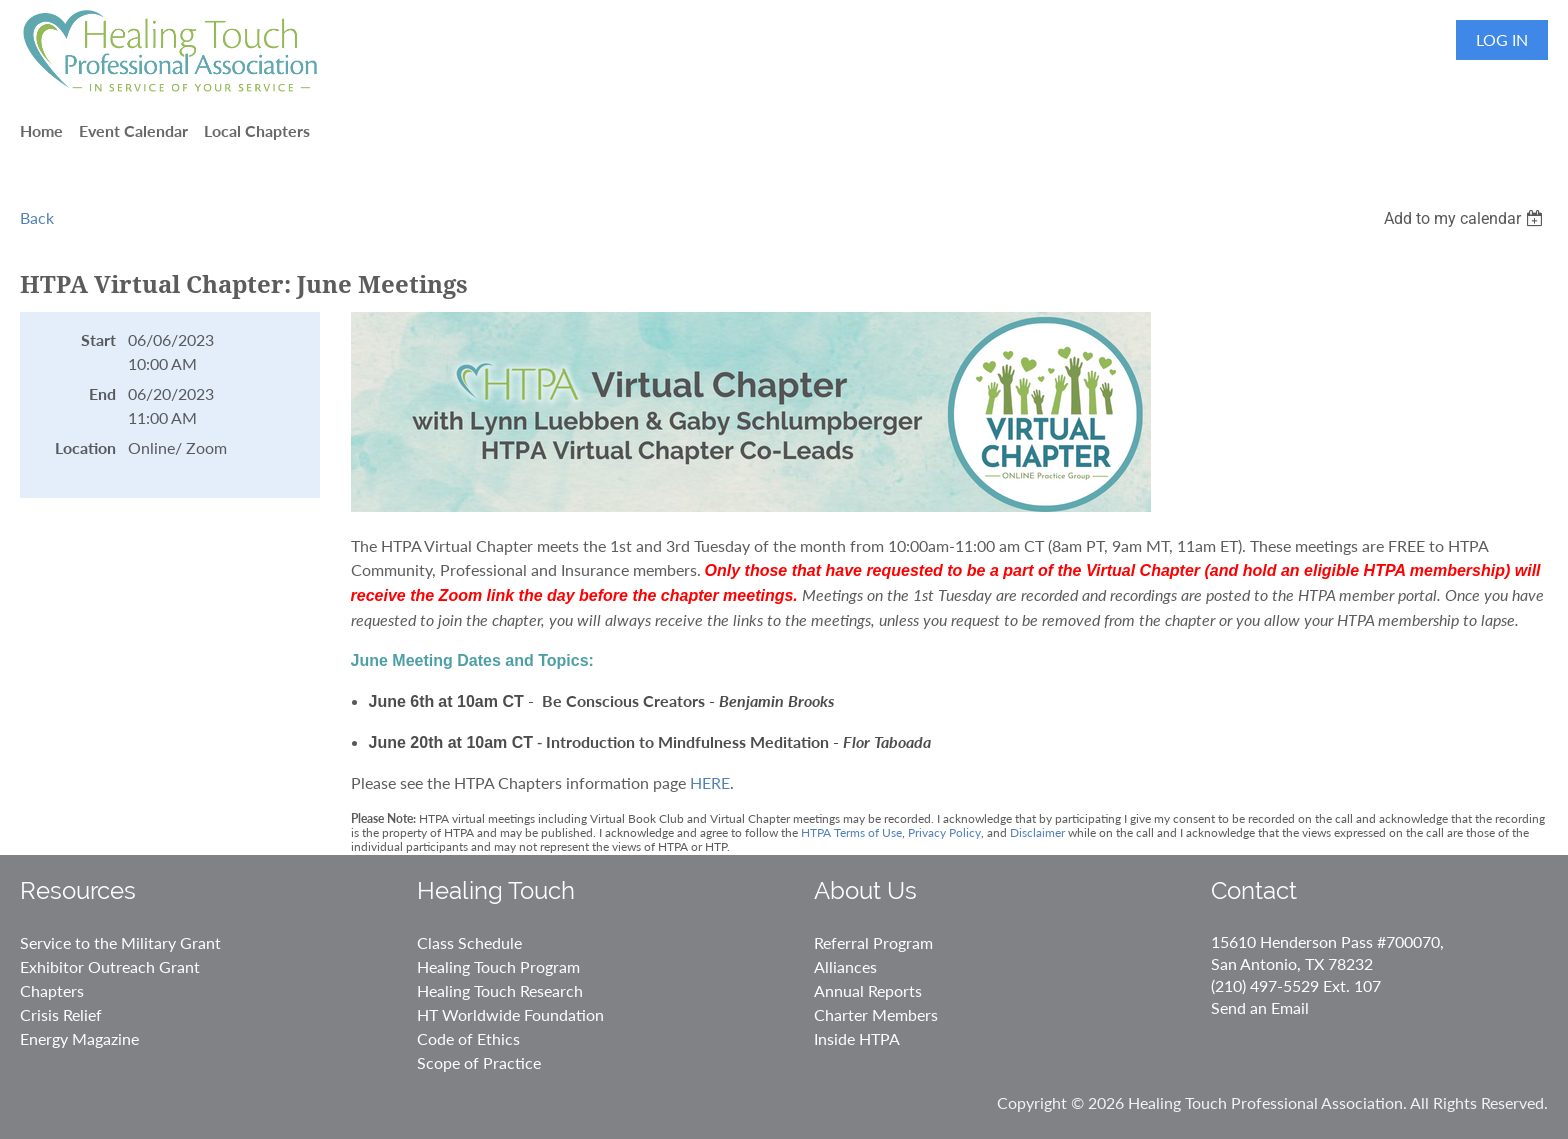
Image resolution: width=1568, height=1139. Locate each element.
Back (37, 217)
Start (98, 339)
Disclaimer (1037, 832)
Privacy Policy (944, 832)
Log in (1502, 39)
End (102, 393)
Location (85, 447)
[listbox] (1466, 218)
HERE (710, 782)
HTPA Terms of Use (851, 832)
